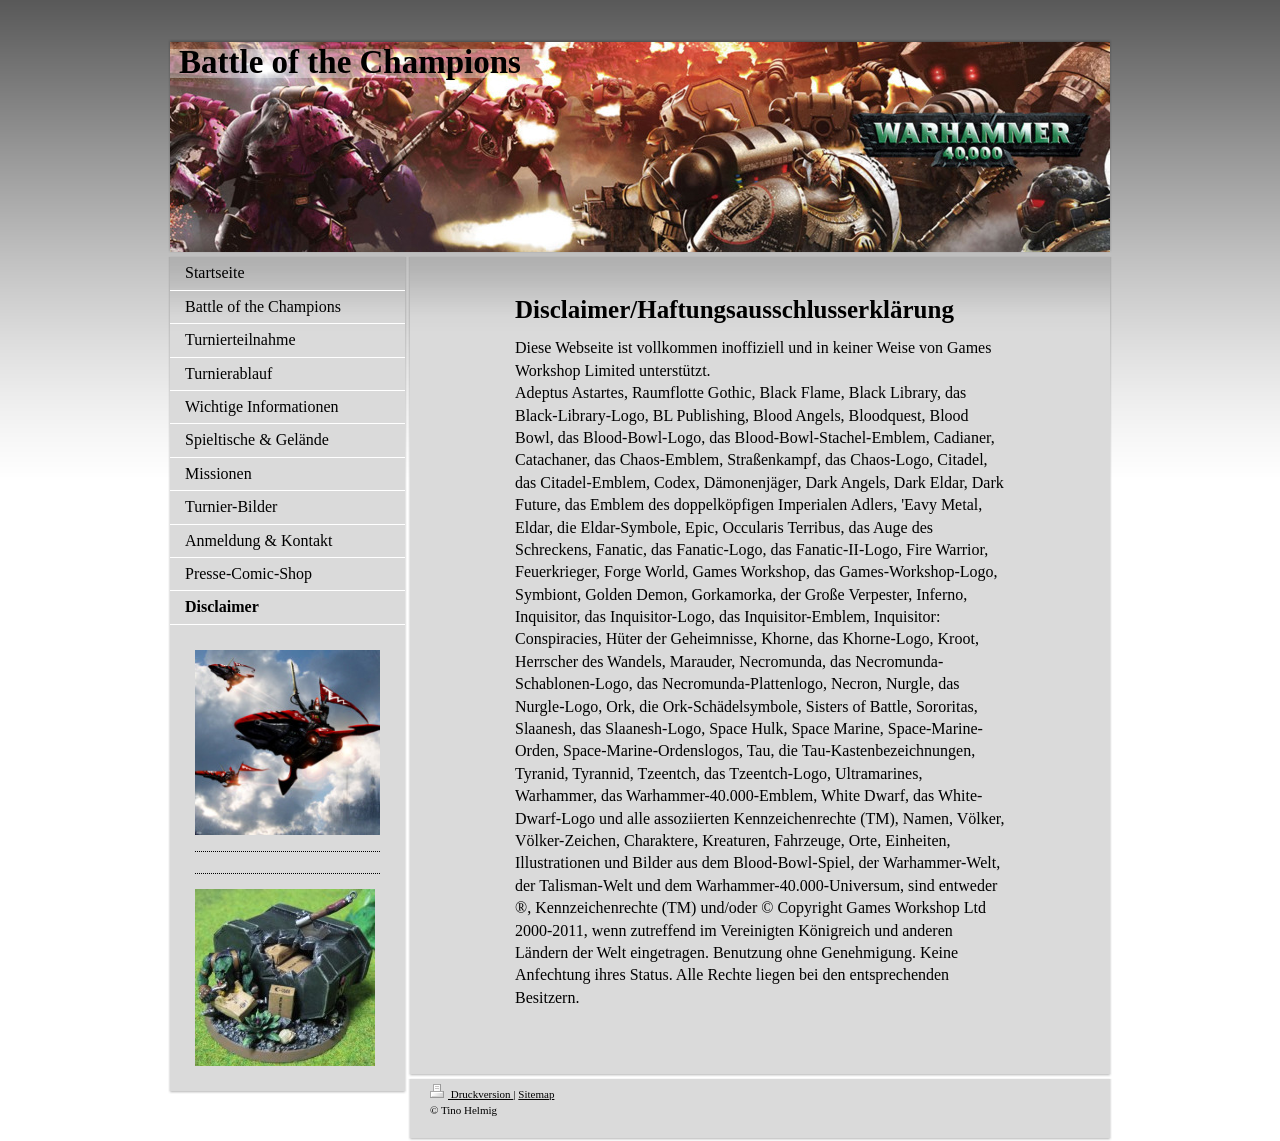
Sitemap (536, 1094)
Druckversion (471, 1094)
